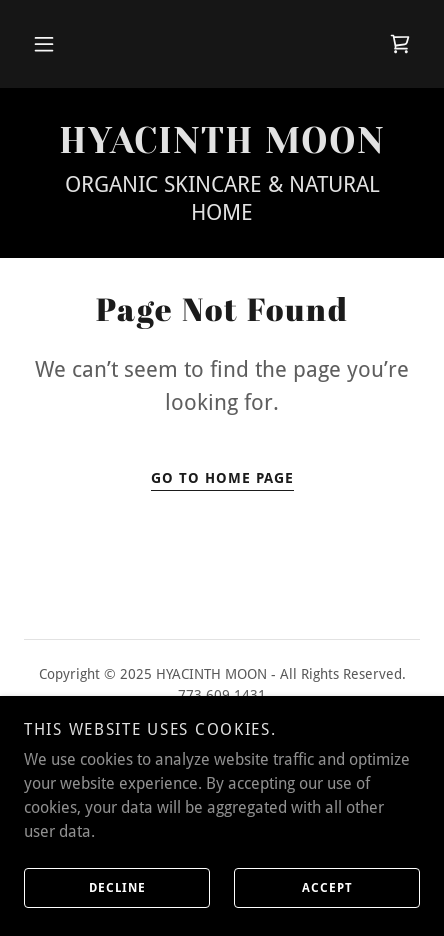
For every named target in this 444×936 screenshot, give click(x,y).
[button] (44, 44)
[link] (400, 44)
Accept (293, 888)
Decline (84, 888)
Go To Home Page (222, 478)
